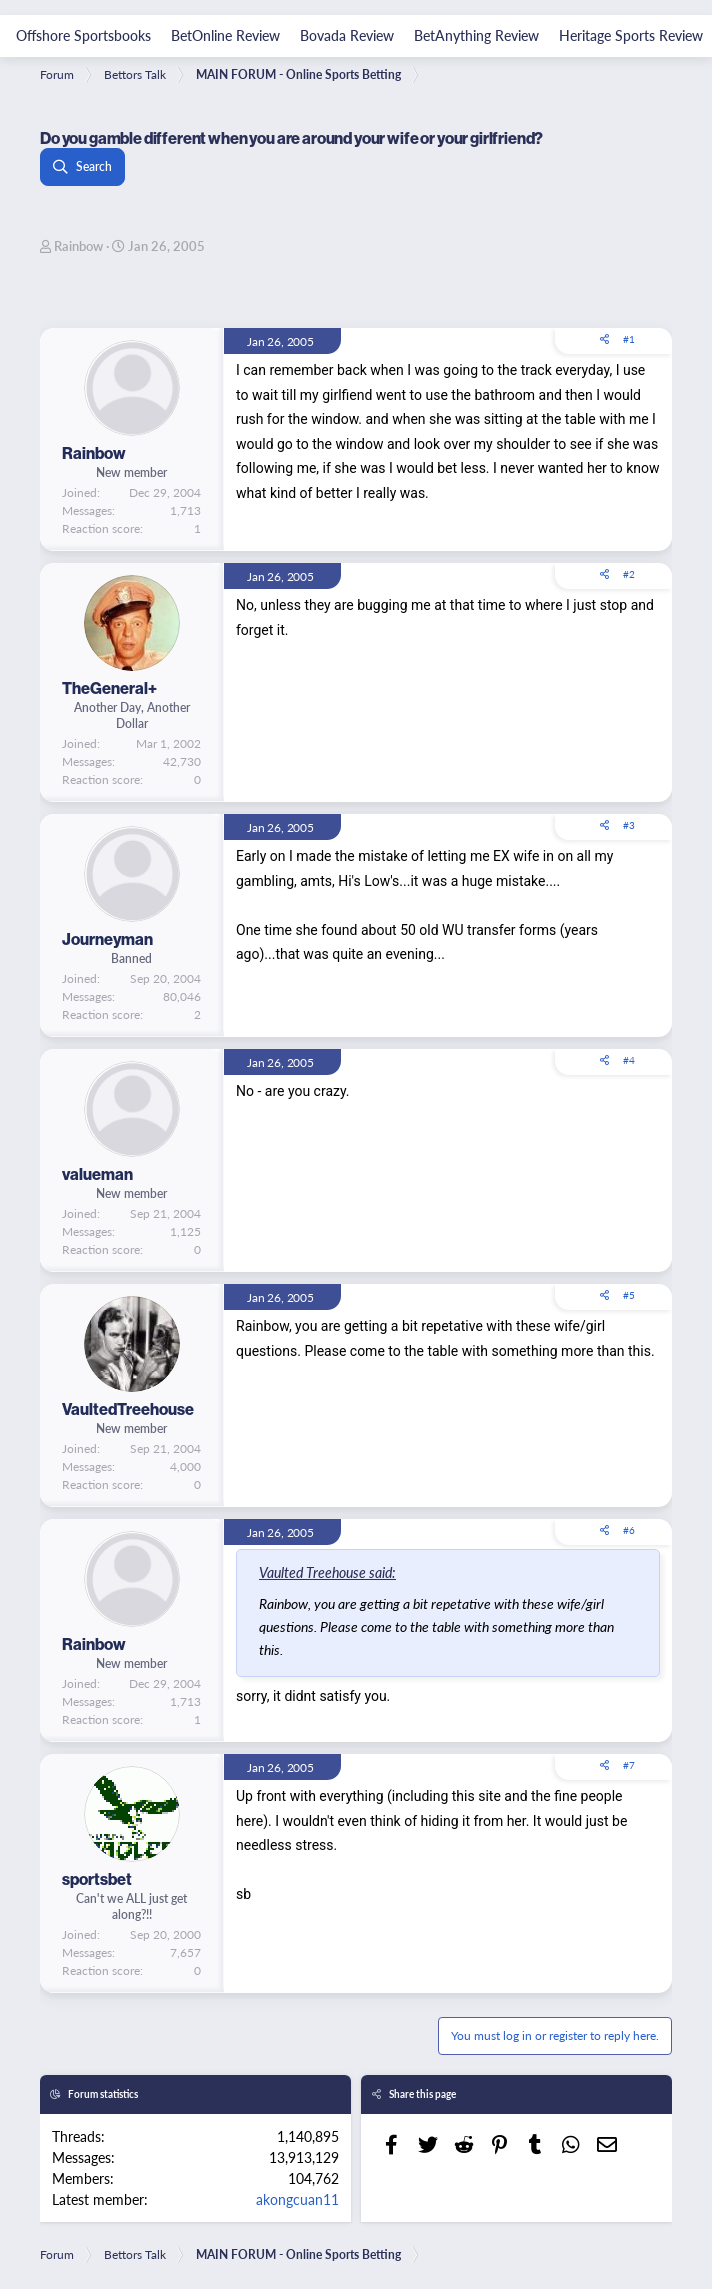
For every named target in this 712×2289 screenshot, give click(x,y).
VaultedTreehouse (128, 1409)
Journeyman (107, 939)
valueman (97, 1174)
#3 (629, 825)
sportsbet (97, 1879)
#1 (629, 339)
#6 (629, 1530)
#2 (629, 574)
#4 (629, 1060)
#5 (629, 1295)
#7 (629, 1765)
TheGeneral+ (109, 688)
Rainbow (78, 245)
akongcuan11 (297, 2199)
